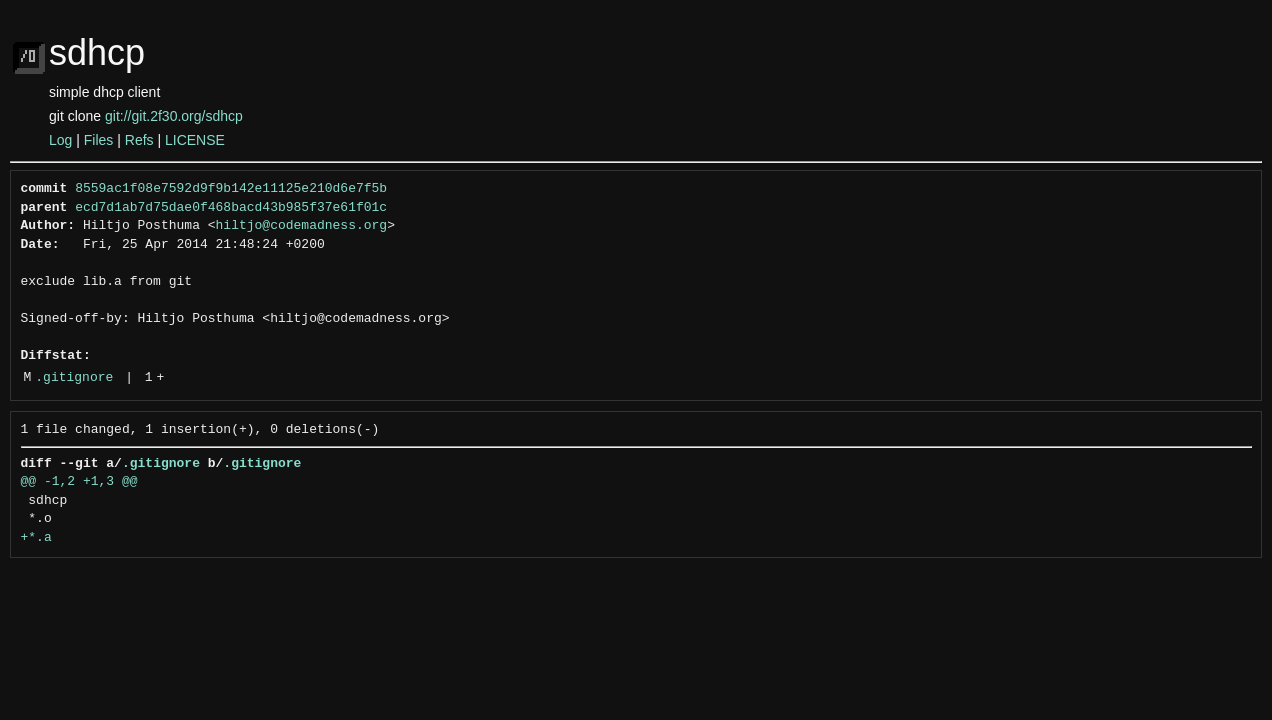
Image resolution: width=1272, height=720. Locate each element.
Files (99, 140)
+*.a (36, 538)
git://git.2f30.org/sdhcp (174, 116)
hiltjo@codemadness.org (302, 226)
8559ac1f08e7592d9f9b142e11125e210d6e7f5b (231, 189)
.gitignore (74, 378)
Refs (139, 140)
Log (60, 140)
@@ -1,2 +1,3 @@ (79, 482)
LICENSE (195, 140)
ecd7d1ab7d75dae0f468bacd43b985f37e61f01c (231, 208)
